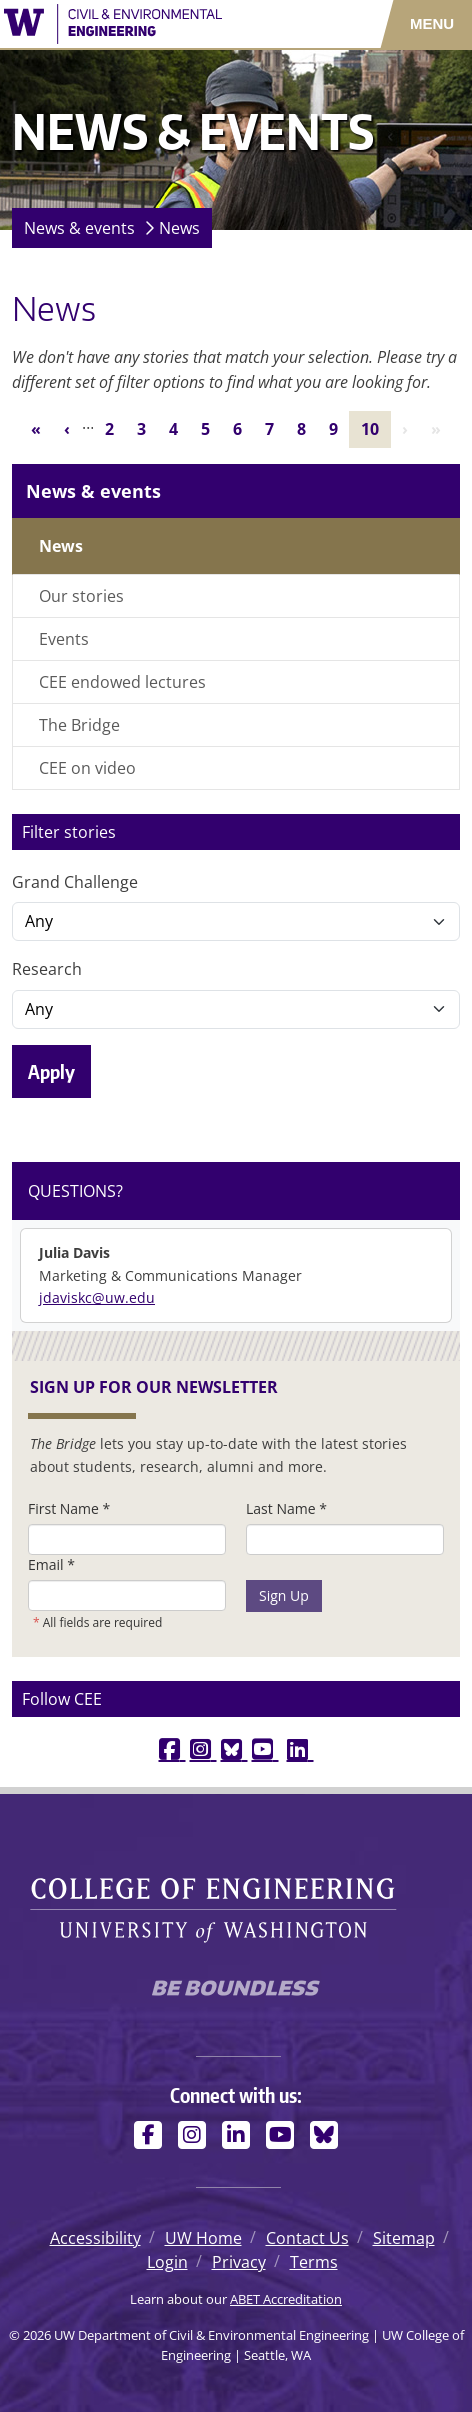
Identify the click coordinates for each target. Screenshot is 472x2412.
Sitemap (404, 2238)
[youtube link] (265, 1748)
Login (167, 2262)
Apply (51, 1071)
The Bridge (79, 725)
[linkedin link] (300, 1748)
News (179, 228)
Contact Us (307, 2238)
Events (64, 639)
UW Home (203, 2238)
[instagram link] (203, 1748)
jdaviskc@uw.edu (97, 1297)
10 (375, 428)
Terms (314, 2262)
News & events (79, 228)
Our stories (81, 596)
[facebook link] (172, 1748)
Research (47, 969)
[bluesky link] (234, 1748)
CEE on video (87, 768)
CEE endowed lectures (122, 682)
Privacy (239, 2262)
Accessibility (95, 2238)
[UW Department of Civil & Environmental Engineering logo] (137, 24)
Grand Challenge (75, 882)
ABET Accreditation (286, 2299)
